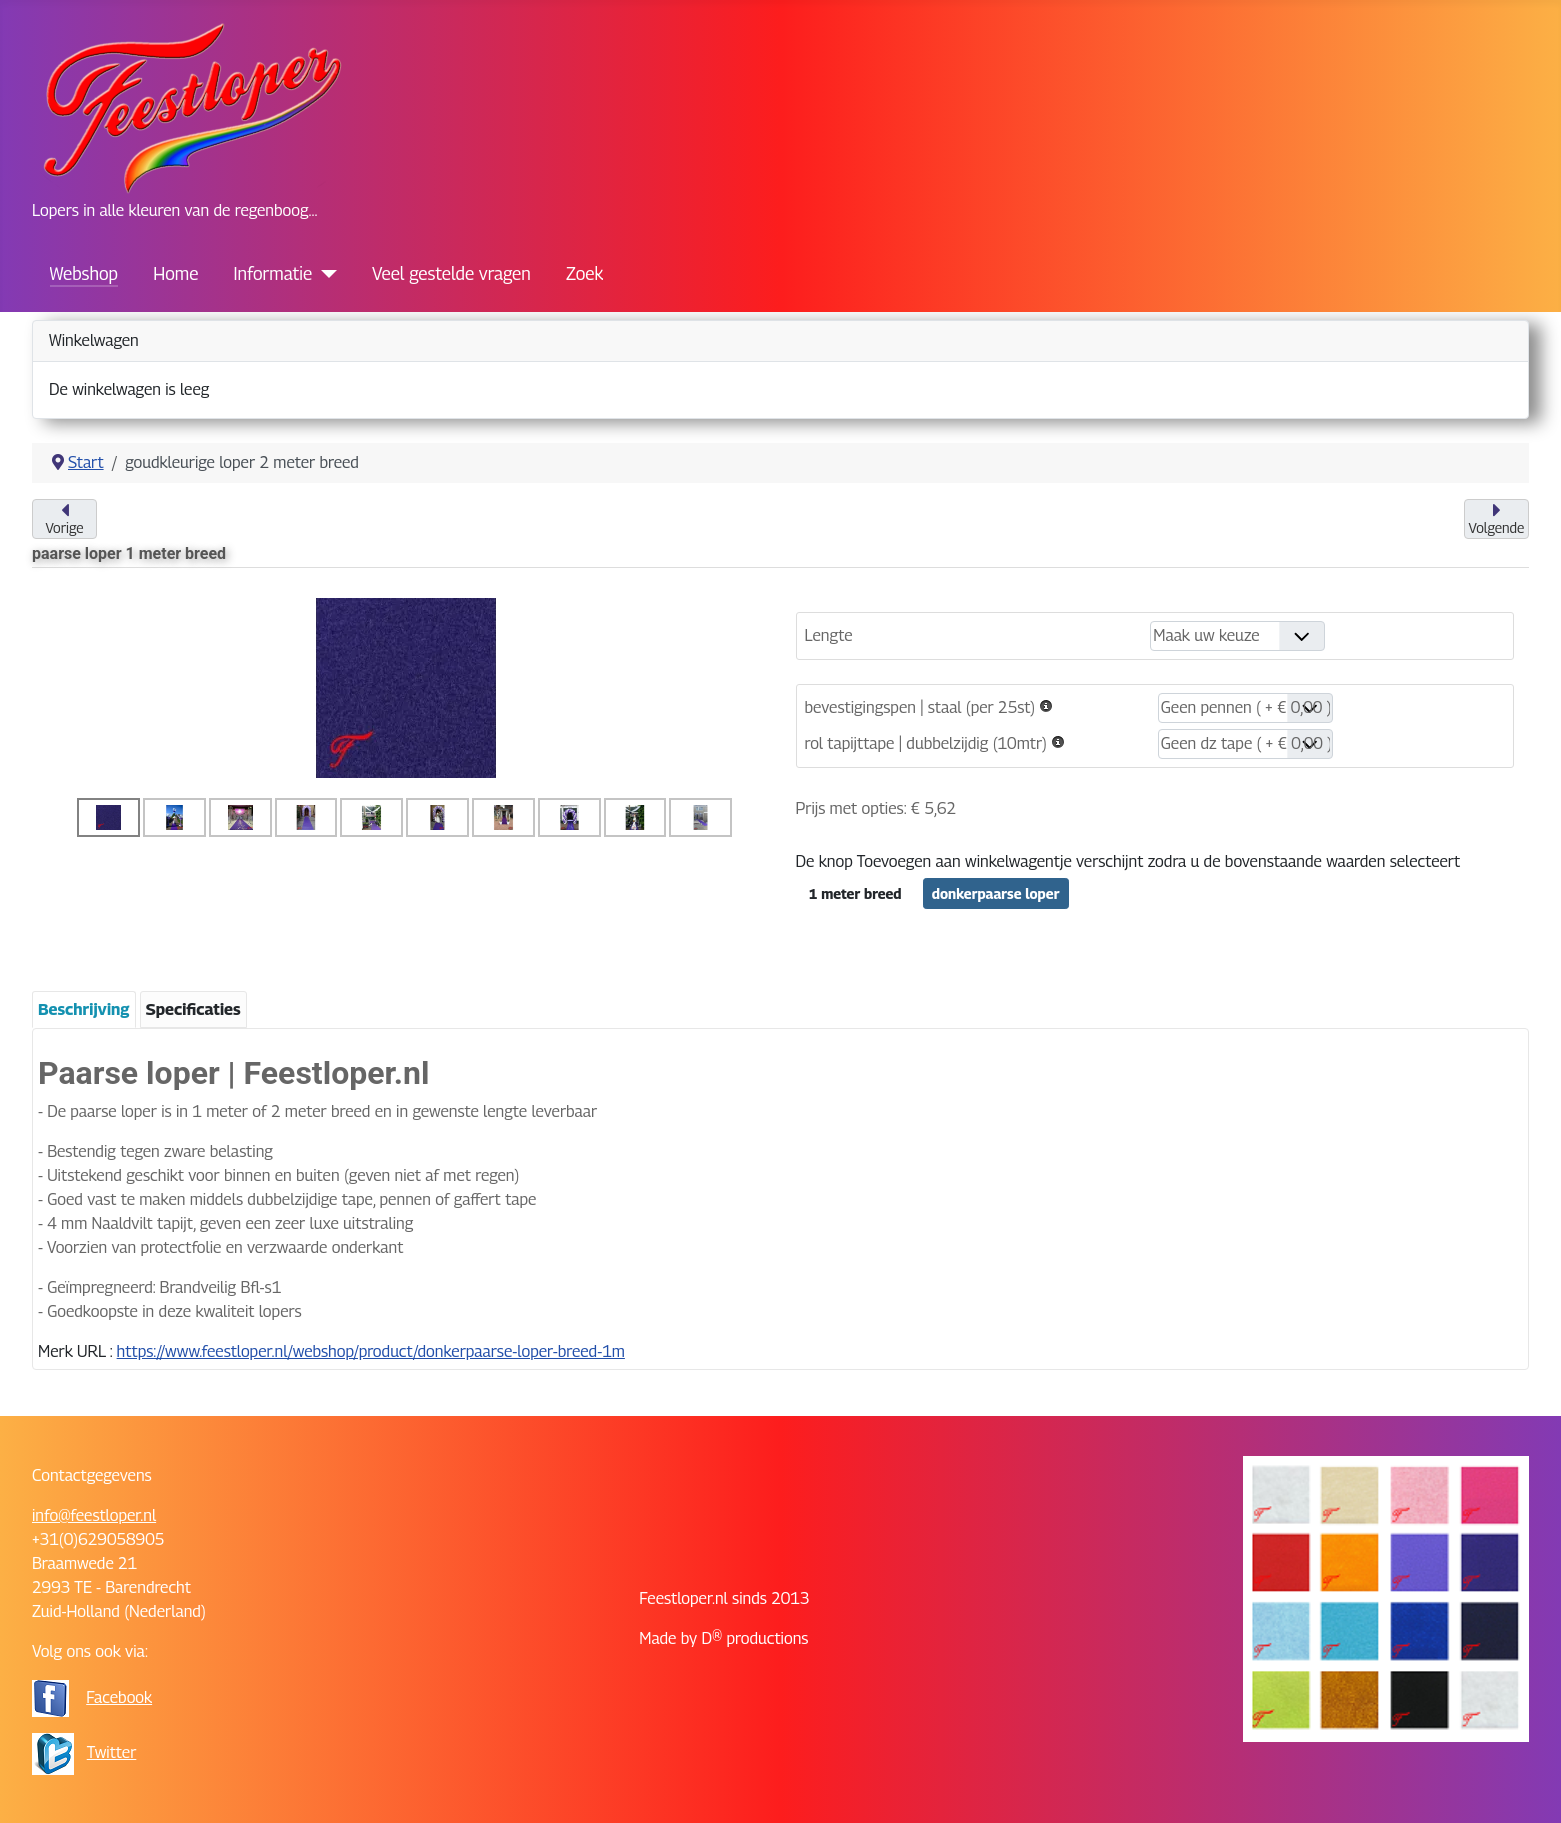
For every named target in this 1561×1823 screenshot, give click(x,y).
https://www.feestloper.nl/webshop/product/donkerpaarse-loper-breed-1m (371, 1351)
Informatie (273, 273)
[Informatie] (324, 274)
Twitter (112, 1752)
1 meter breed (855, 893)
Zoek (584, 273)
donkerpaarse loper (996, 893)
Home (175, 273)
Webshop (84, 273)
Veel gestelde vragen (451, 273)
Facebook (119, 1697)
